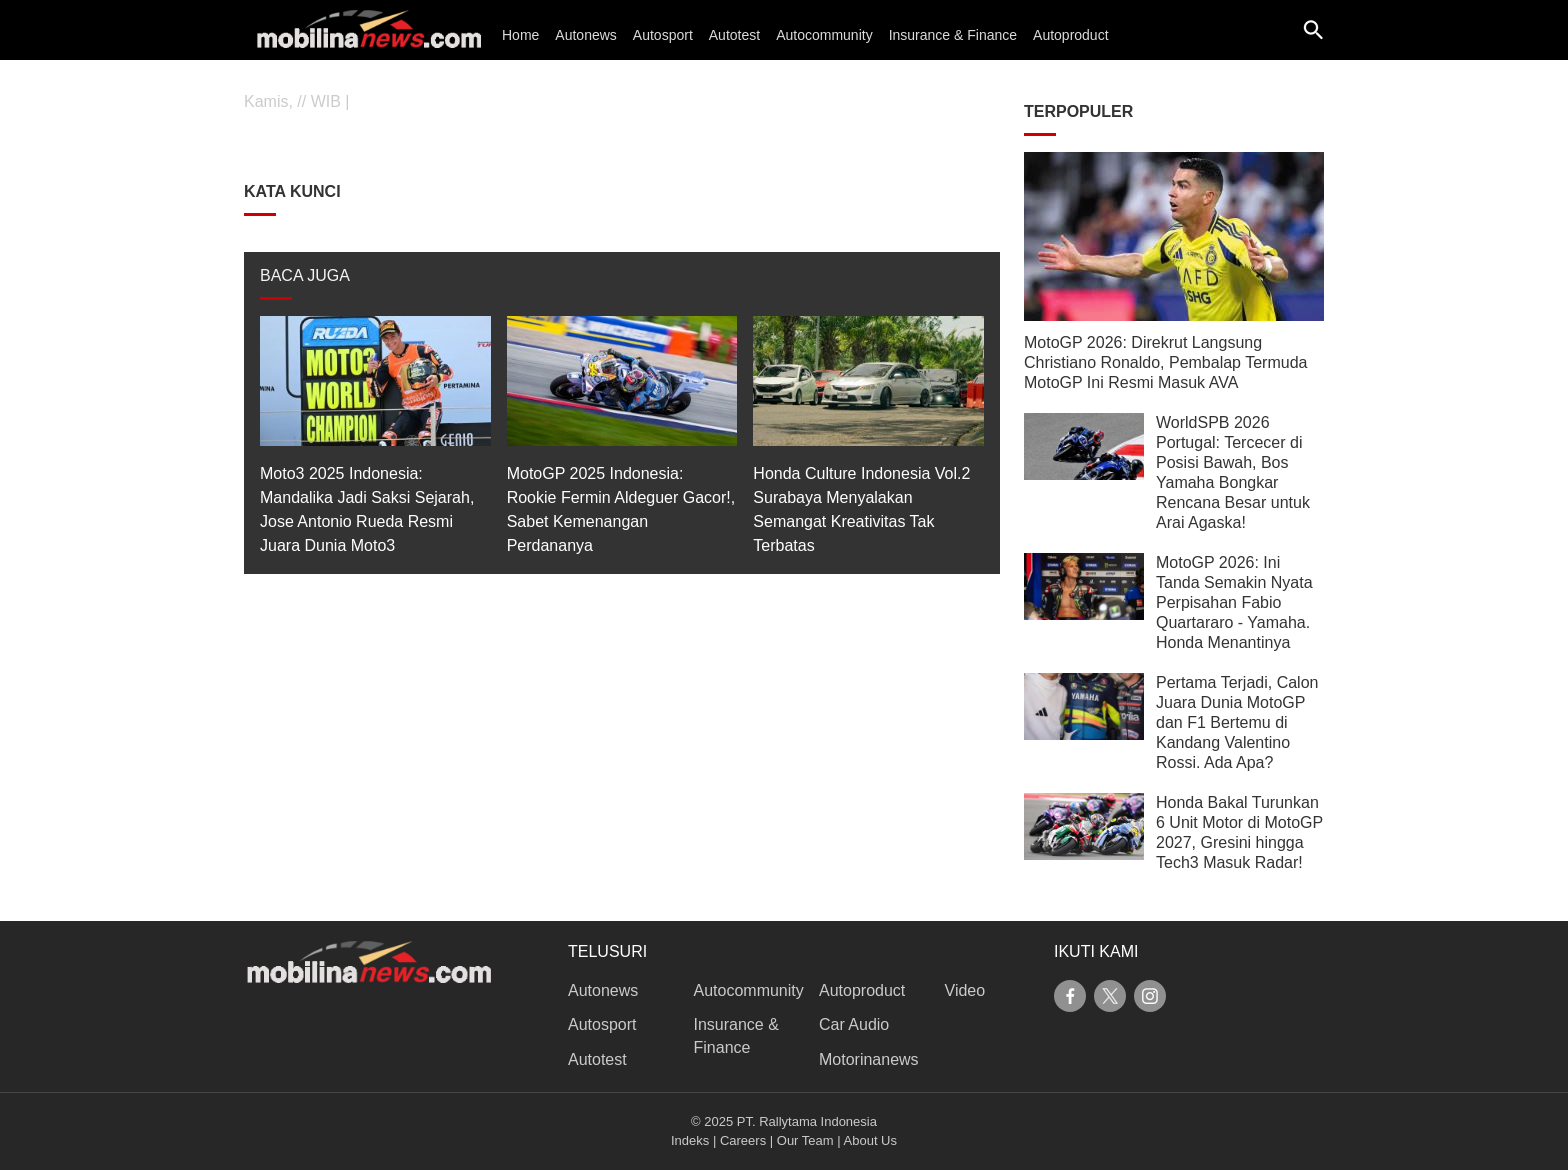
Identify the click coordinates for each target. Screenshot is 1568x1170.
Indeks (690, 1140)
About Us (870, 1140)
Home (520, 35)
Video (965, 990)
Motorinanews (869, 1059)
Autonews (585, 35)
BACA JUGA (305, 275)
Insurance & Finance (953, 35)
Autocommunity (824, 35)
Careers (743, 1140)
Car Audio (854, 1024)
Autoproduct (1071, 35)
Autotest (734, 35)
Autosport (663, 35)
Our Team (805, 1140)
